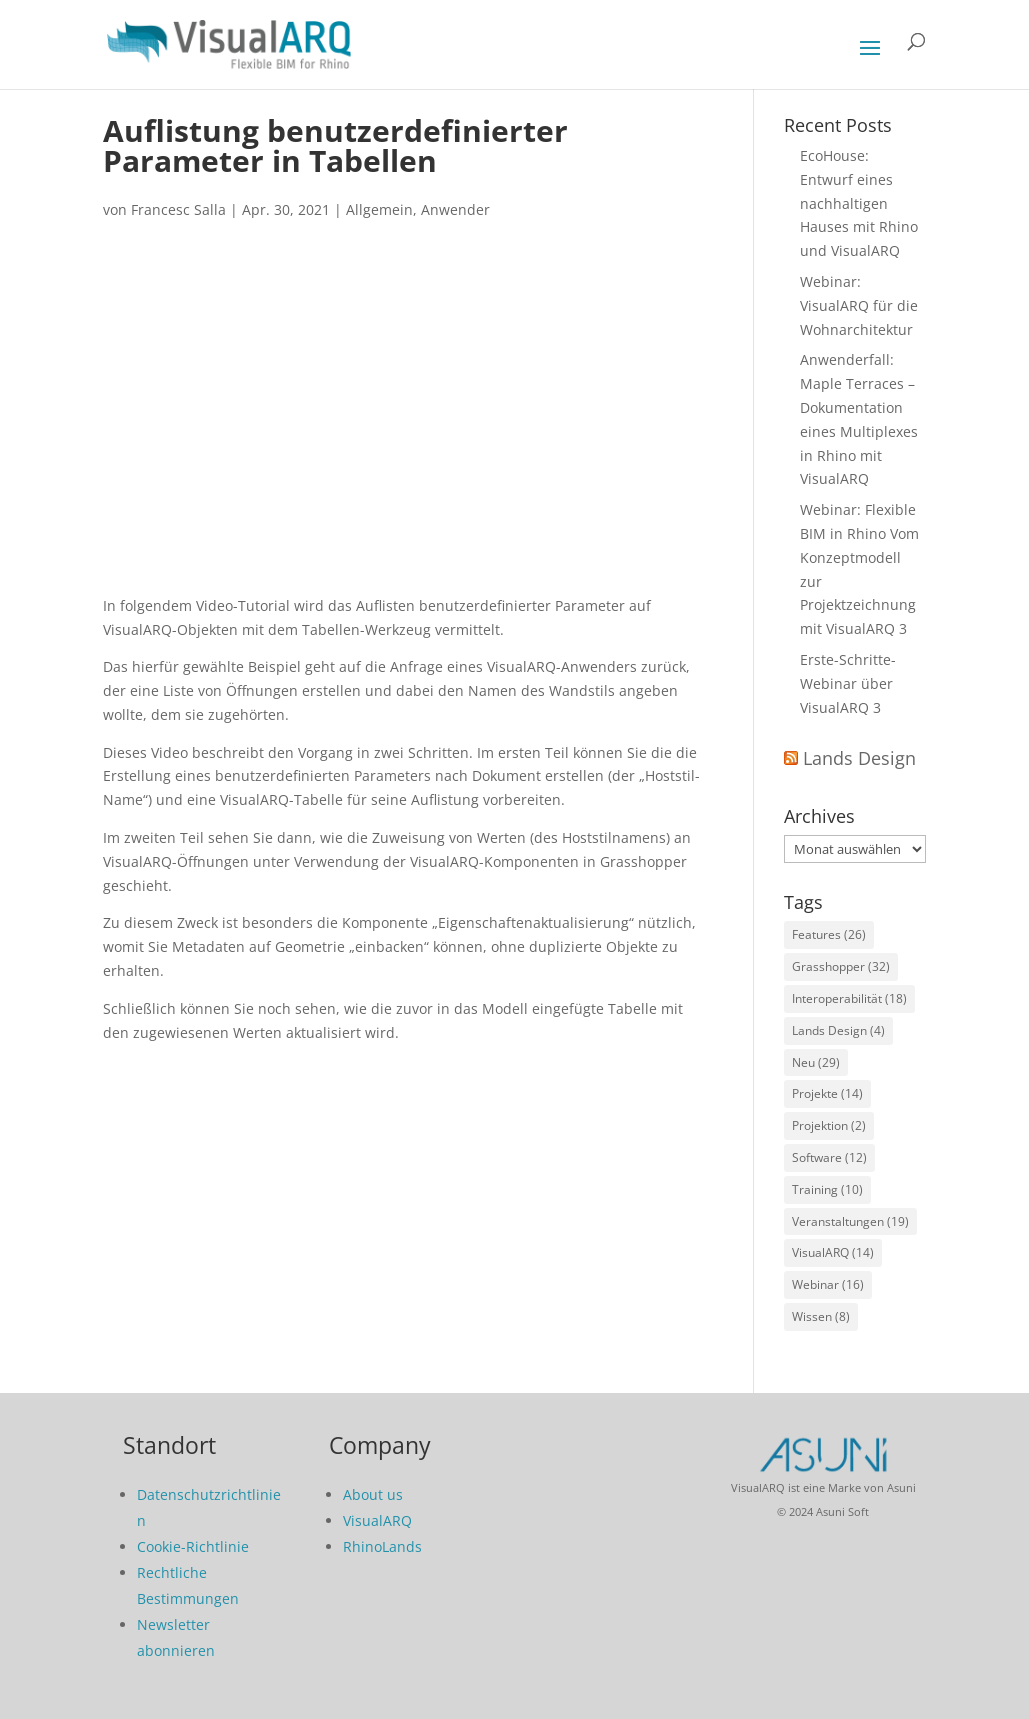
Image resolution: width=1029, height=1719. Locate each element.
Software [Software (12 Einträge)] (829, 1157)
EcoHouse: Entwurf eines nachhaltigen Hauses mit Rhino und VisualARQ (859, 203)
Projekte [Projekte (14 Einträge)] (827, 1093)
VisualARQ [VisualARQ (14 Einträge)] (833, 1252)
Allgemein (379, 209)
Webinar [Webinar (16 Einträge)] (828, 1284)
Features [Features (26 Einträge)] (829, 934)
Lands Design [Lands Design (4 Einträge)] (838, 1030)
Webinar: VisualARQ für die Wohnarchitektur (859, 305)
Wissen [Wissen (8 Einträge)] (821, 1316)
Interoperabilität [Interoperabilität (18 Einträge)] (849, 998)
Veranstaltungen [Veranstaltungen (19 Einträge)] (850, 1221)
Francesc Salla (178, 209)
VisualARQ (377, 1520)
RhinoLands (382, 1546)
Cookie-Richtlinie (193, 1546)
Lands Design (859, 758)
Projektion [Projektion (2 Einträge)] (829, 1125)
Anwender (455, 209)
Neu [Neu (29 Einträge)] (816, 1062)
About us (373, 1494)
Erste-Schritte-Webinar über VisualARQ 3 (848, 683)
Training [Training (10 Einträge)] (827, 1189)
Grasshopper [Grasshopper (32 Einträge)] (841, 966)
